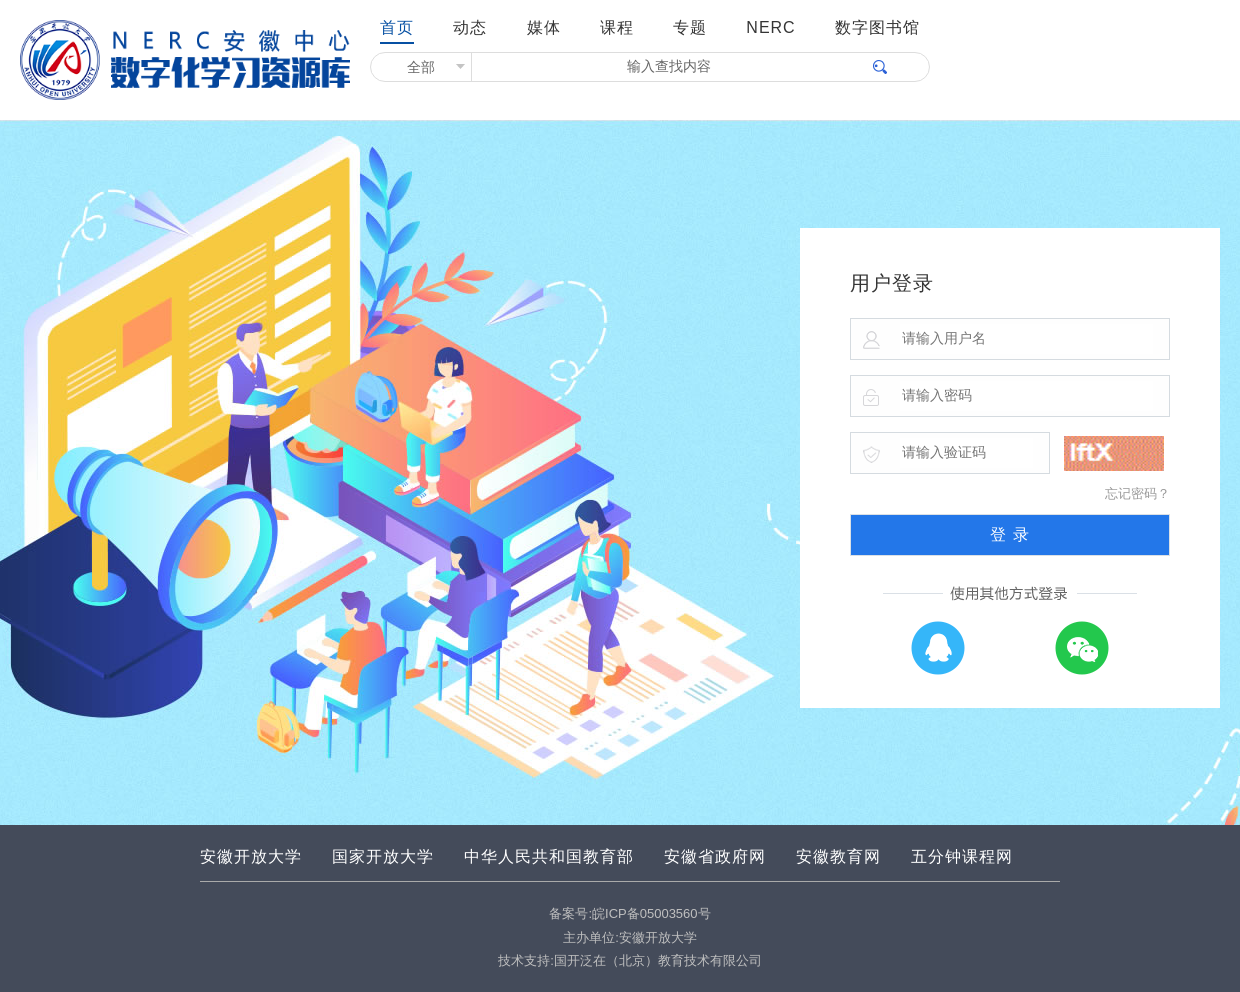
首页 (397, 27)
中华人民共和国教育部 (549, 856)
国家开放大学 (383, 856)
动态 (470, 27)
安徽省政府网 (715, 856)
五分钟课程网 (962, 856)
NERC (770, 27)
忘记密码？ (1137, 493)
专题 (690, 27)
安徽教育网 (838, 856)
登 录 (1009, 534)
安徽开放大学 (251, 856)
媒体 (544, 27)
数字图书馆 (877, 27)
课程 (617, 27)
